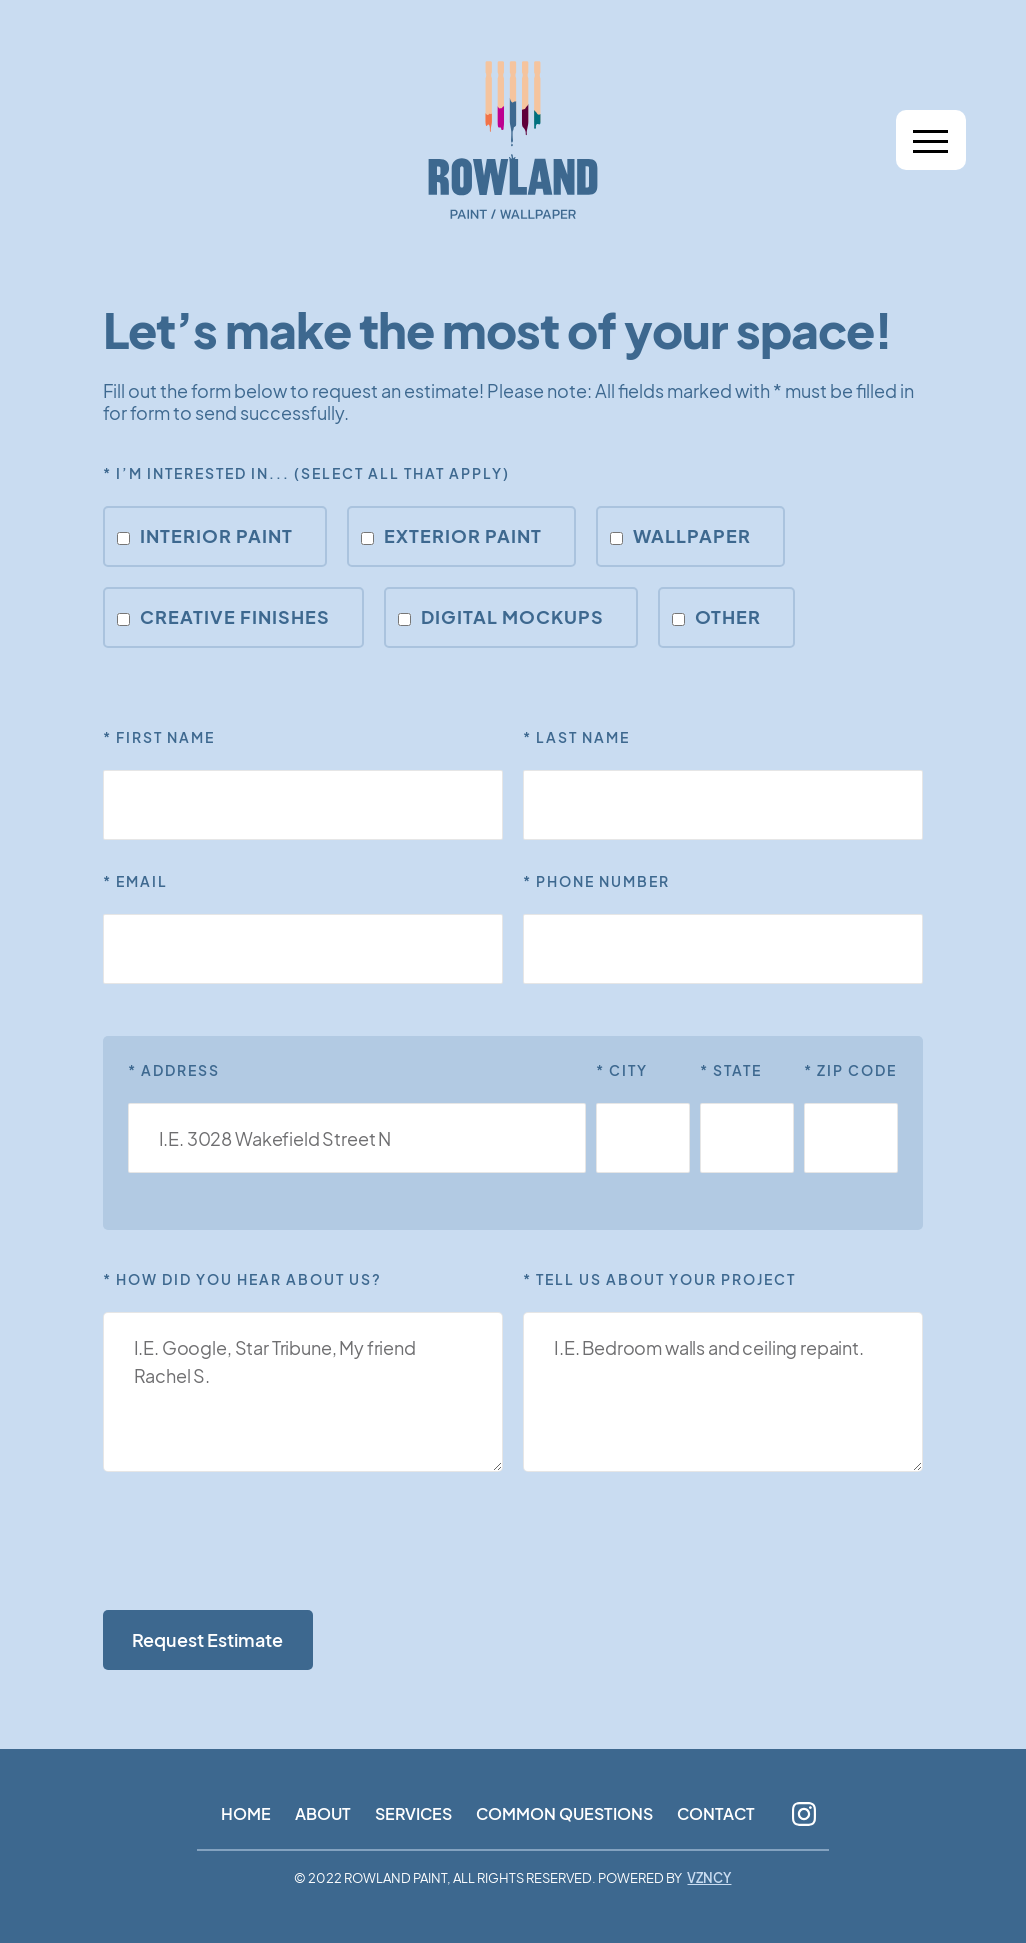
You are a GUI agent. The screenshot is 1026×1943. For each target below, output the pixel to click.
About (323, 1814)
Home (246, 1814)
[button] (931, 140)
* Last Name (576, 737)
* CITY (622, 1070)
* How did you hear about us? (242, 1279)
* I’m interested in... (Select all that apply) (306, 473)
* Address (174, 1070)
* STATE (731, 1070)
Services (413, 1814)
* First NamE (159, 737)
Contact (716, 1814)
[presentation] (255, 1543)
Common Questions (564, 1814)
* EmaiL (135, 881)
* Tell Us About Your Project (659, 1279)
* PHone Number (596, 881)
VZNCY (709, 1878)
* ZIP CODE (850, 1070)
